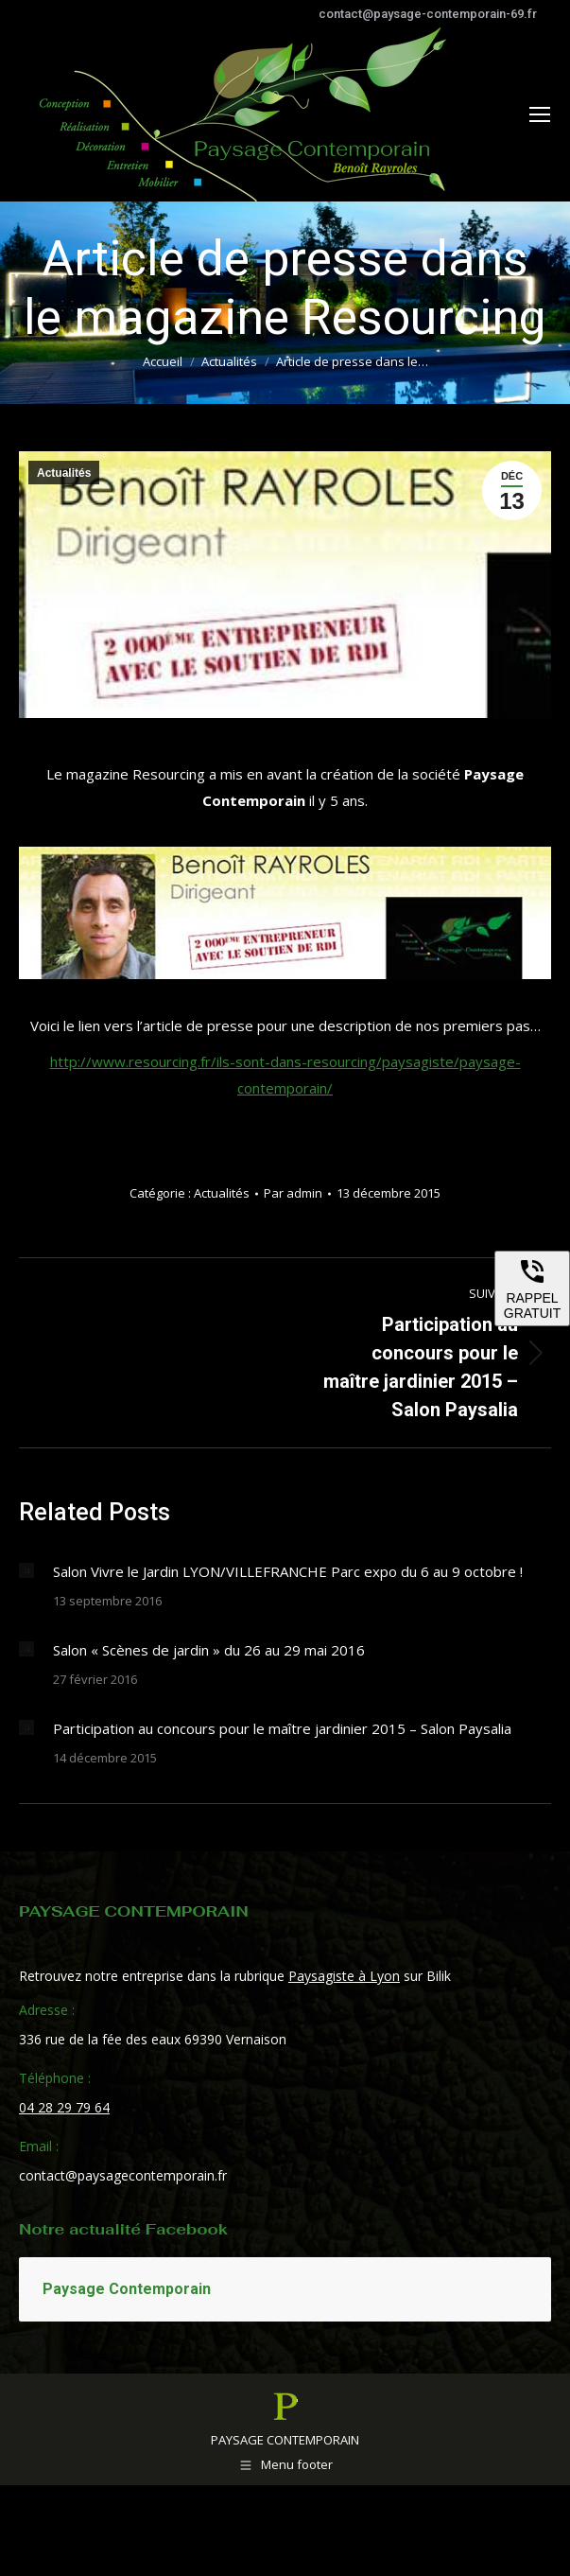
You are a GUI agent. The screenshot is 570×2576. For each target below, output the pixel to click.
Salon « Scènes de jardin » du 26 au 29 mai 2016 (209, 1649)
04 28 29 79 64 (64, 2107)
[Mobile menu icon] (539, 114)
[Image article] (26, 1570)
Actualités (64, 473)
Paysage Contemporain (127, 2289)
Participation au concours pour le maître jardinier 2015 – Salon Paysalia (282, 1728)
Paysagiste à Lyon (344, 1976)
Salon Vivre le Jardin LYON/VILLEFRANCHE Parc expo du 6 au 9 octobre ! (288, 1571)
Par (293, 1192)
